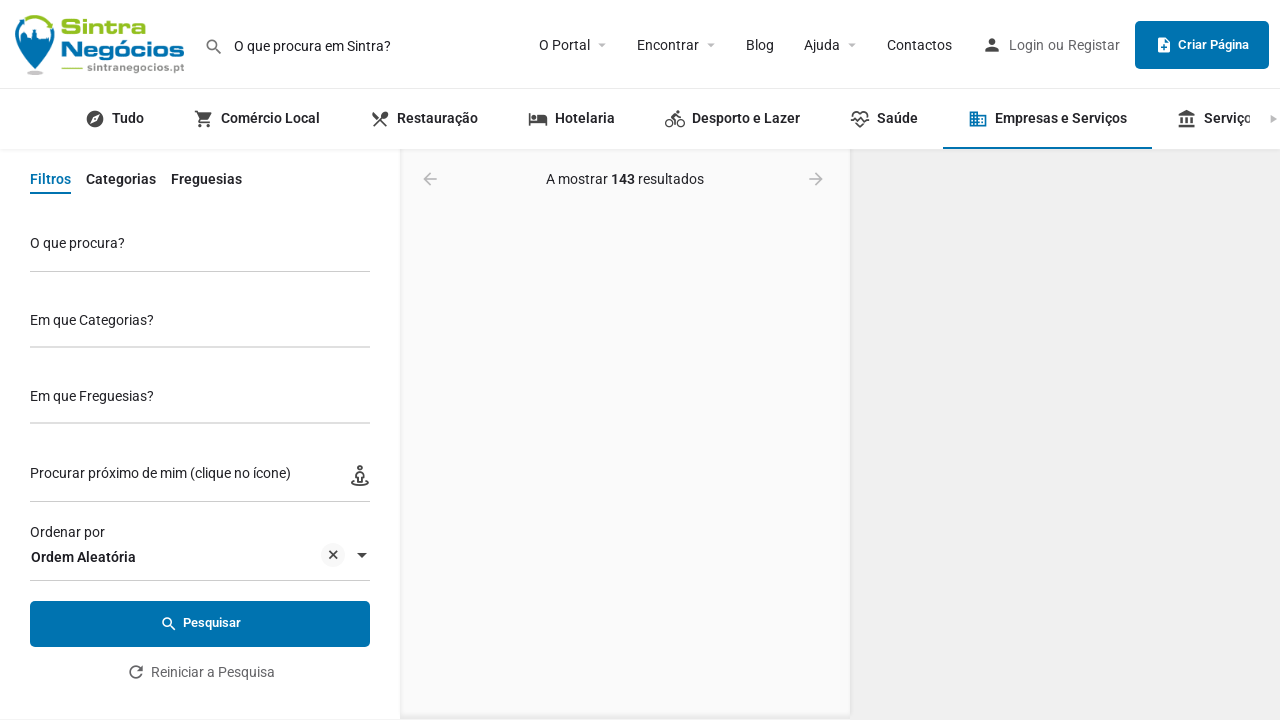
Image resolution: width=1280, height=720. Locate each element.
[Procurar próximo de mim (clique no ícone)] (200, 478)
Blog (760, 45)
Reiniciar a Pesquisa (200, 672)
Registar (1094, 45)
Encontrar (668, 45)
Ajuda (822, 45)
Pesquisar (200, 624)
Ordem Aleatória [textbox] (188, 558)
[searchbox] (197, 322)
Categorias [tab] (121, 179)
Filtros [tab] (50, 179)
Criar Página (1202, 45)
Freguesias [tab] (206, 179)
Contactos (919, 45)
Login (1026, 45)
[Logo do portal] (102, 43)
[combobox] (200, 325)
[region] (1065, 435)
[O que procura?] (200, 248)
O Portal (564, 45)
